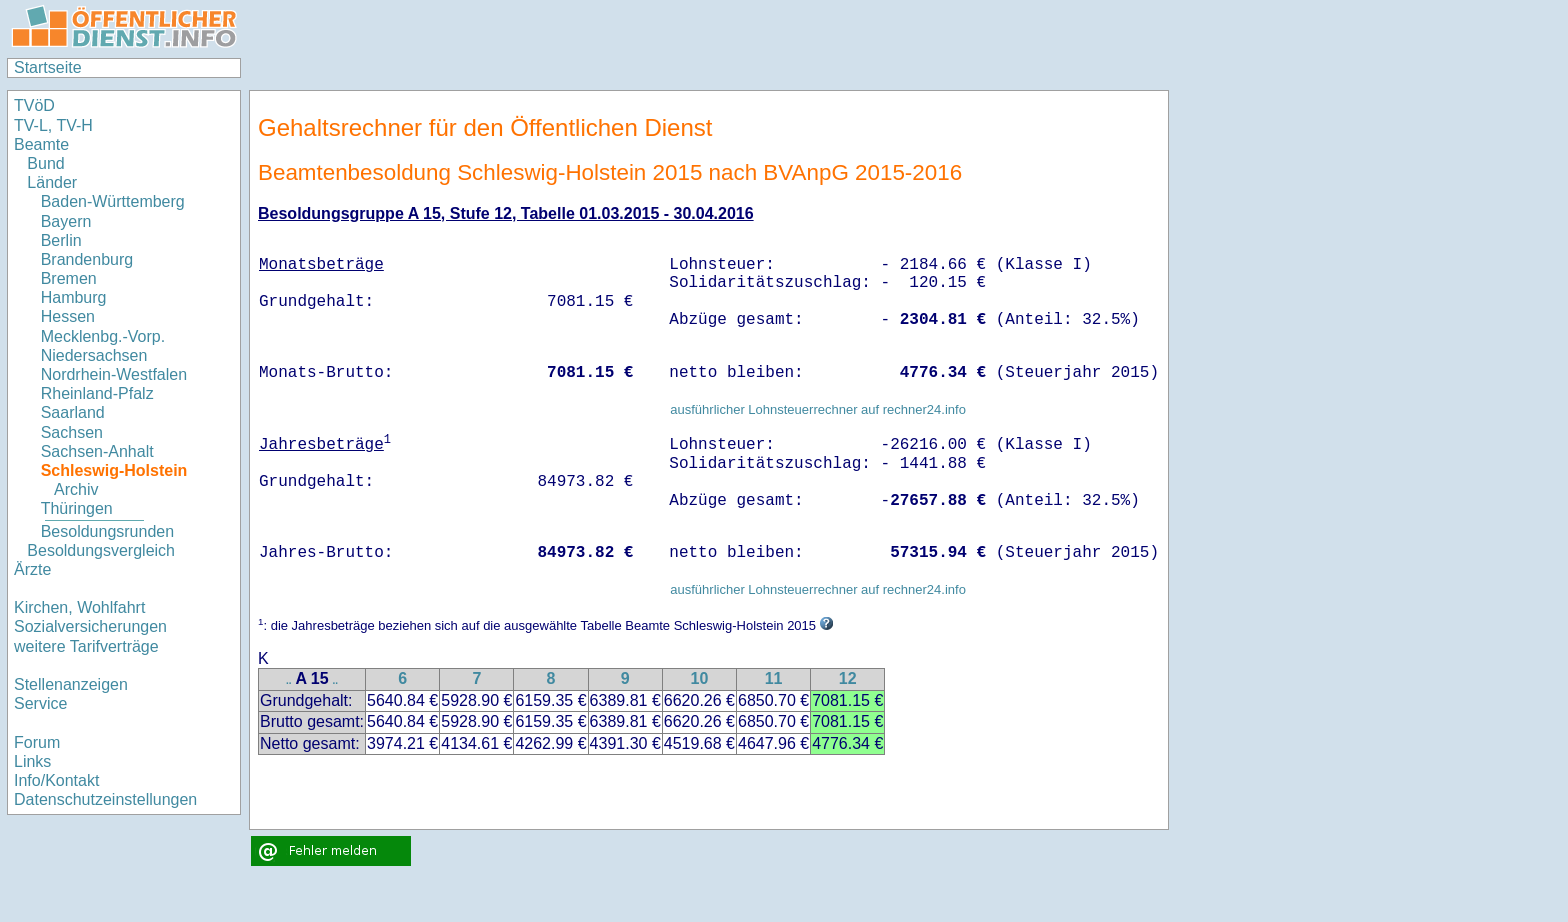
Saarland (73, 412)
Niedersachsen (94, 355)
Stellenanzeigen (71, 684)
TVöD (34, 105)
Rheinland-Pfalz (97, 393)
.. (289, 680)
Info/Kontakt (56, 780)
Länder (52, 182)
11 (774, 678)
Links (32, 761)
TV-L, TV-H (53, 125)
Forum (37, 742)
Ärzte (32, 569)
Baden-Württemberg (113, 201)
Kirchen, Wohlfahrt (79, 607)
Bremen (69, 278)
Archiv (76, 489)
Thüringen (77, 508)
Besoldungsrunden (107, 531)
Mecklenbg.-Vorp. (103, 336)
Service (40, 703)
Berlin (61, 240)
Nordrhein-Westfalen (114, 374)
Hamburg (74, 297)
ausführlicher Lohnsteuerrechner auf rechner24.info (818, 409)
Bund (45, 163)
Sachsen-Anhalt (97, 451)
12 (848, 678)
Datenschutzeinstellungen (105, 799)
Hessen (68, 316)
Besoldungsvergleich (101, 550)
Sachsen (72, 432)
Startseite (48, 67)
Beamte (41, 144)
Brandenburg (87, 259)
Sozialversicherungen (90, 626)
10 (699, 678)
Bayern (66, 221)
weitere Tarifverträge (86, 646)
